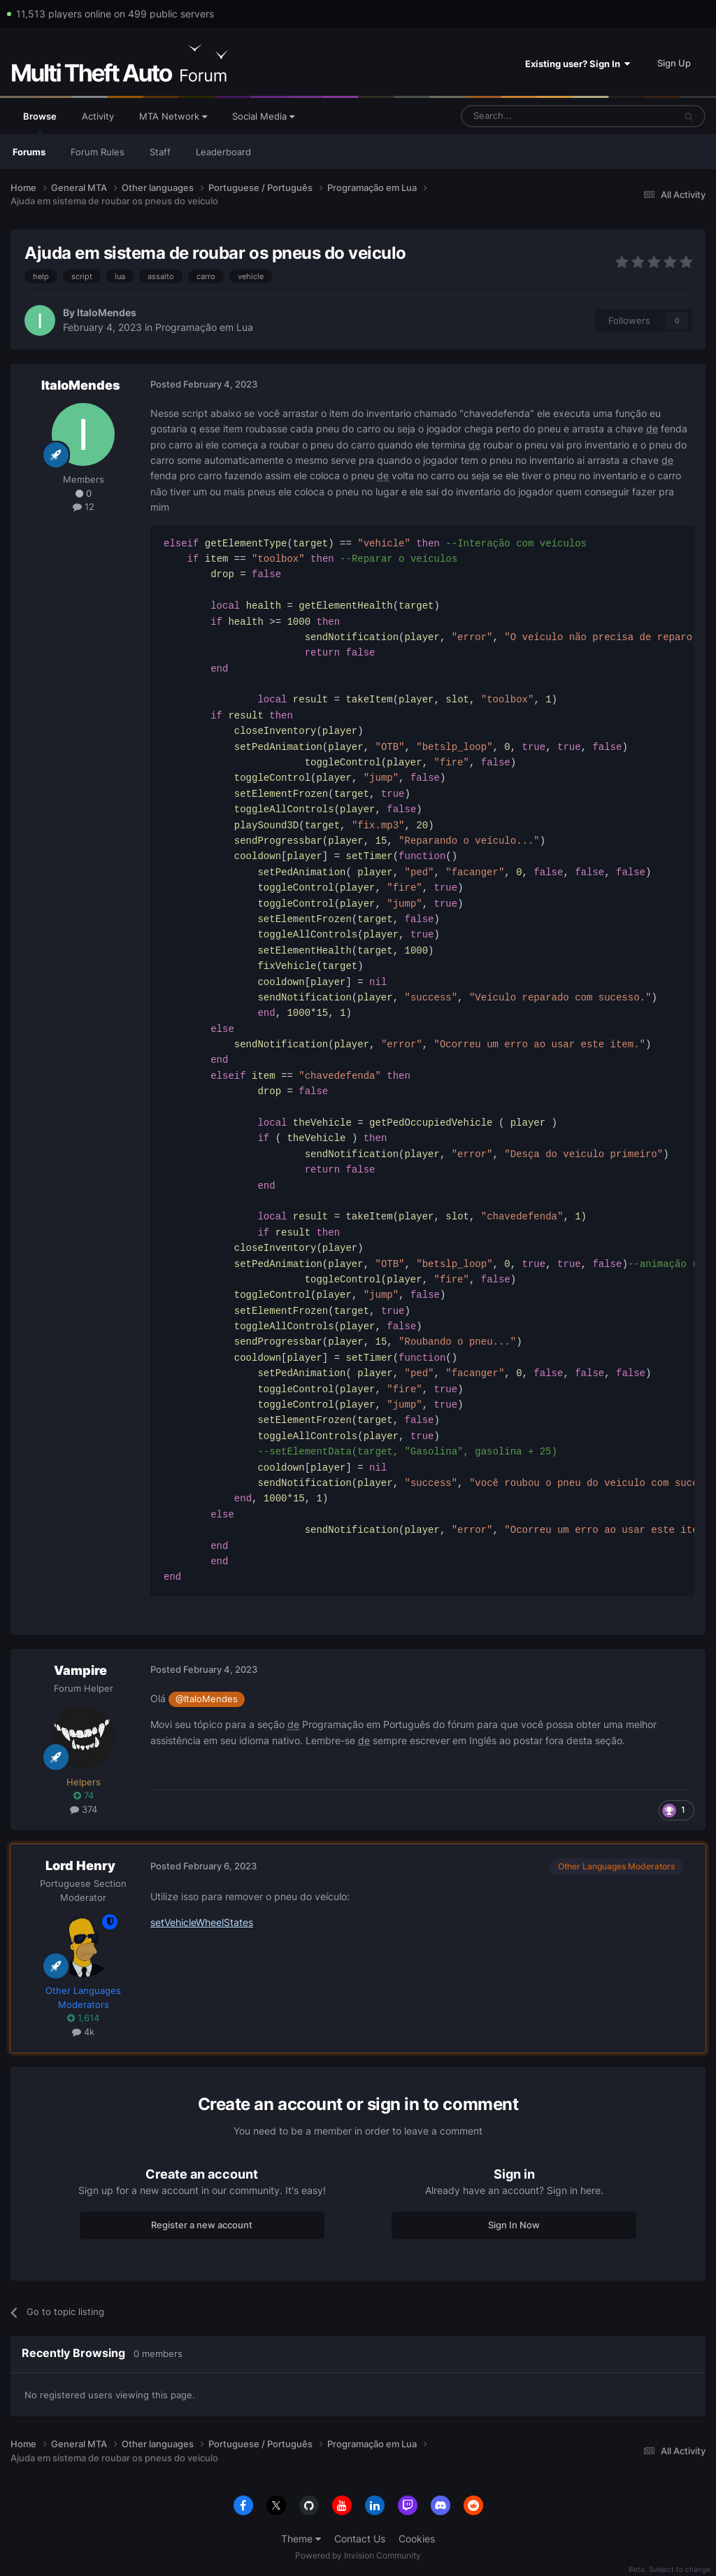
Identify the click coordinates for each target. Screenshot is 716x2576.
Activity (98, 116)
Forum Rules (97, 151)
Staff (160, 151)
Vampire (80, 1670)
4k (83, 2031)
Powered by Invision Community (358, 2555)
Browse (40, 122)
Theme (301, 2539)
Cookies (417, 2539)
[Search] (534, 116)
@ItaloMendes (207, 1699)
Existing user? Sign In (577, 63)
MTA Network (173, 116)
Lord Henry (80, 1865)
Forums (29, 151)
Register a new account (201, 2224)
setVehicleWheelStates (201, 1922)
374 (83, 1809)
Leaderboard (223, 151)
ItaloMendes (106, 312)
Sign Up (674, 63)
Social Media (263, 116)
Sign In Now (514, 2224)
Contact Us (359, 2539)
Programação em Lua (204, 327)
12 (83, 506)
